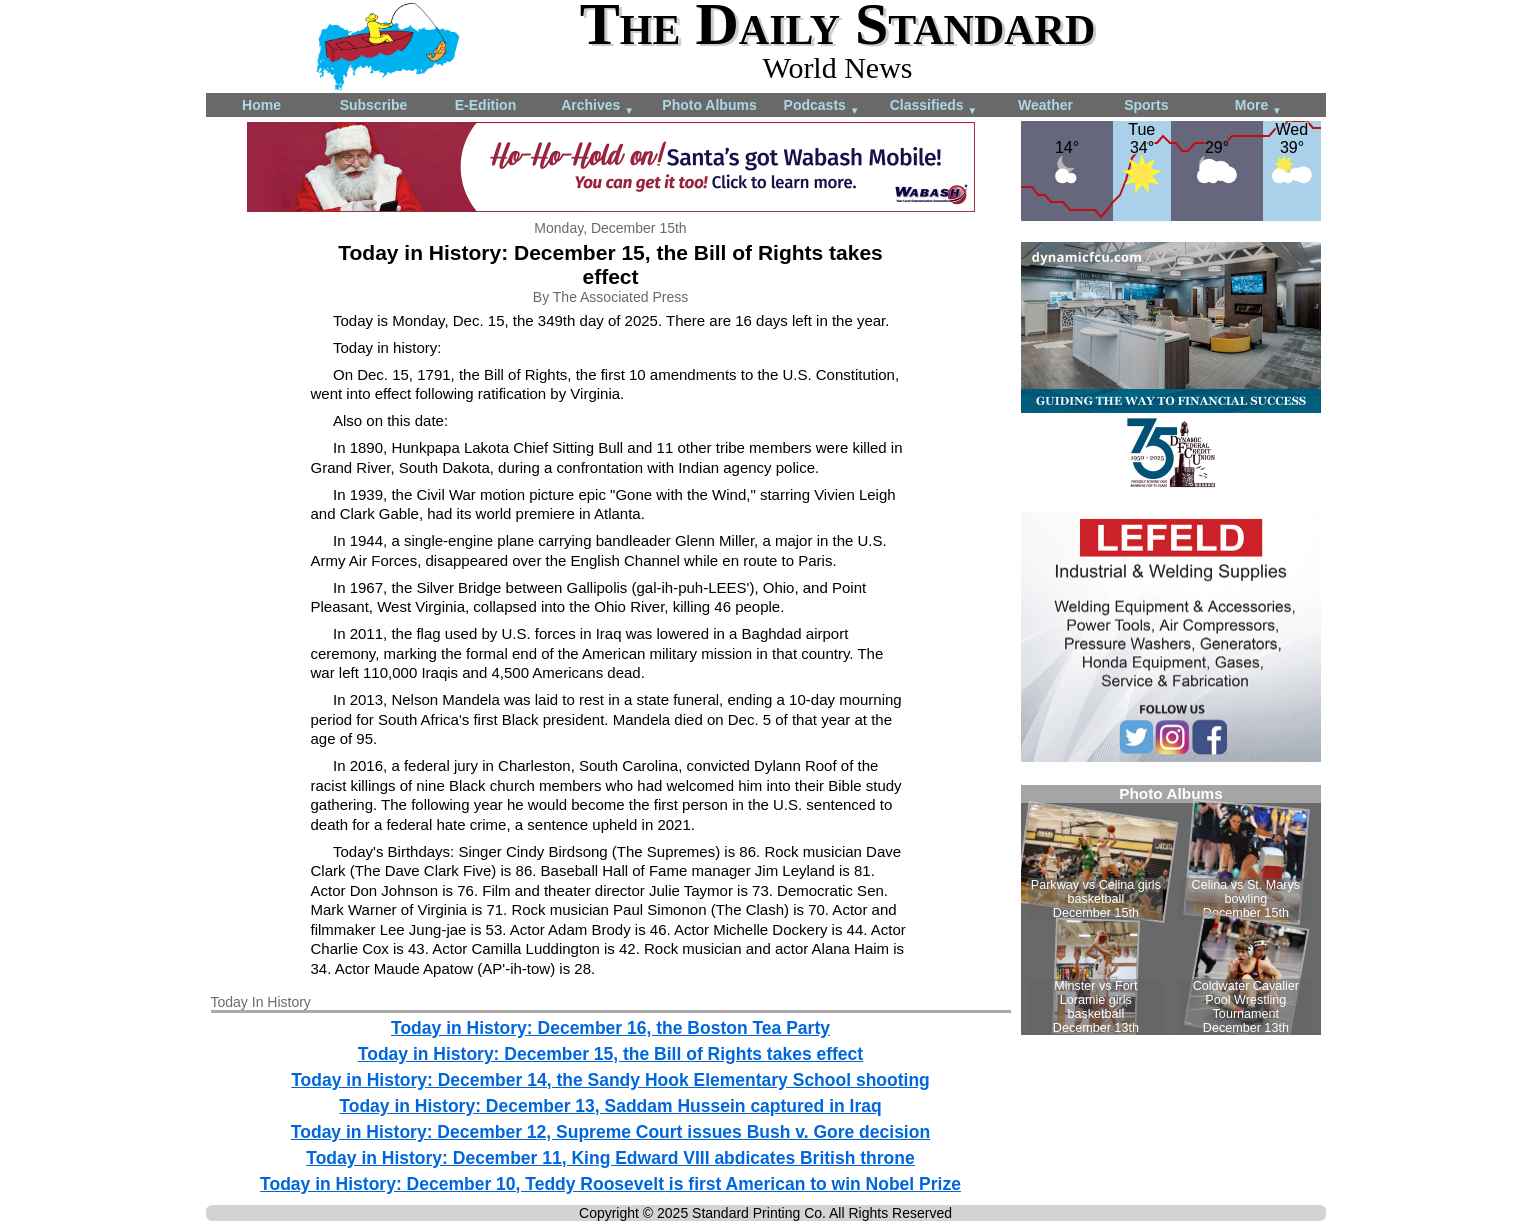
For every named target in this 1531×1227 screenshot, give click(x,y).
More (1258, 106)
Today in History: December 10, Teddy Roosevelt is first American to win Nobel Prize (610, 1184)
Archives (597, 106)
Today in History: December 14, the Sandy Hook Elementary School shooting (610, 1080)
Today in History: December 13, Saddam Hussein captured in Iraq (610, 1106)
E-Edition (485, 105)
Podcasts (822, 106)
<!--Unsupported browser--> (1171, 910)
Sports (1146, 105)
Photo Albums (709, 105)
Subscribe (374, 105)
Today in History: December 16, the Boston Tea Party (610, 1028)
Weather (1045, 105)
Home (261, 105)
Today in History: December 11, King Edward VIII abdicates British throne (610, 1158)
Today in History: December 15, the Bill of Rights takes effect (610, 1054)
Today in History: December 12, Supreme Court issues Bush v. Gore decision (610, 1132)
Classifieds (934, 106)
